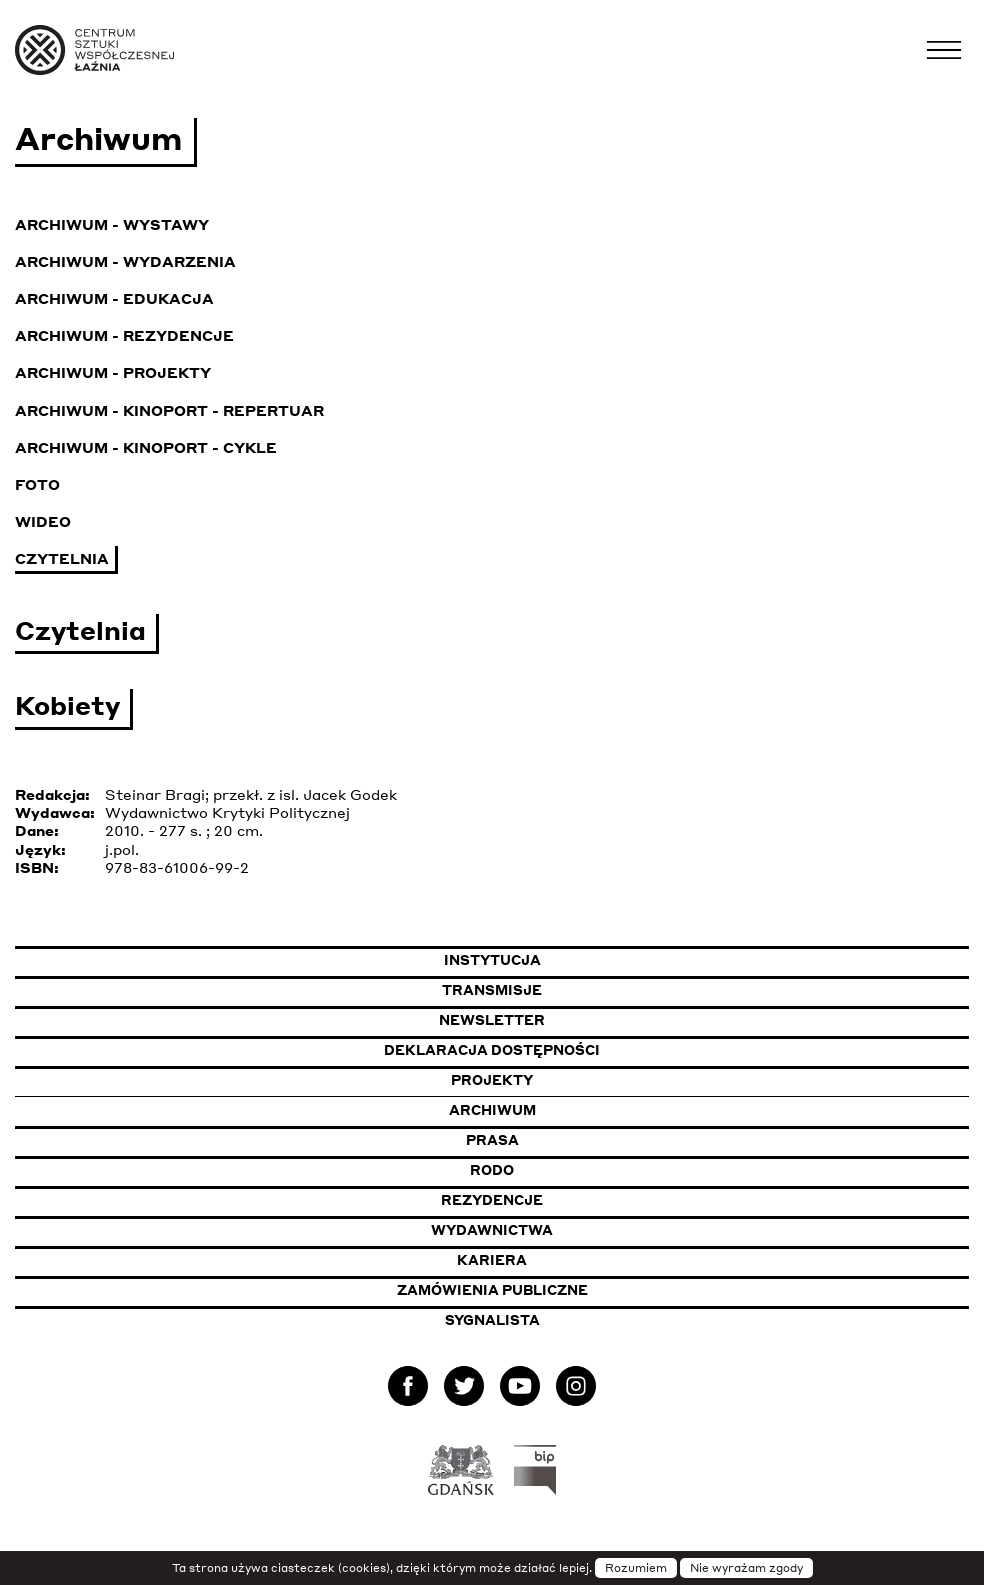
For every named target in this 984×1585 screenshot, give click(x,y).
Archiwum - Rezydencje (124, 335)
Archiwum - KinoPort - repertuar (169, 410)
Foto (37, 484)
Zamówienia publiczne (545, 1289)
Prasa (492, 1140)
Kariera (492, 1260)
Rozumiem (636, 1568)
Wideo (43, 521)
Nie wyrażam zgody (746, 1568)
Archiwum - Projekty (113, 372)
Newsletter (492, 1020)
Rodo (492, 1170)
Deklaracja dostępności (492, 1050)
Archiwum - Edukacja (114, 298)
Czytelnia (62, 558)
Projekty (492, 1080)
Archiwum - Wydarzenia (125, 261)
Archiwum (492, 1110)
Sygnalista (492, 1320)
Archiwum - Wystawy (112, 224)
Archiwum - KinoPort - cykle (146, 447)
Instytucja (492, 960)
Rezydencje (492, 1200)
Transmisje (590, 989)
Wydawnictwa (492, 1230)
